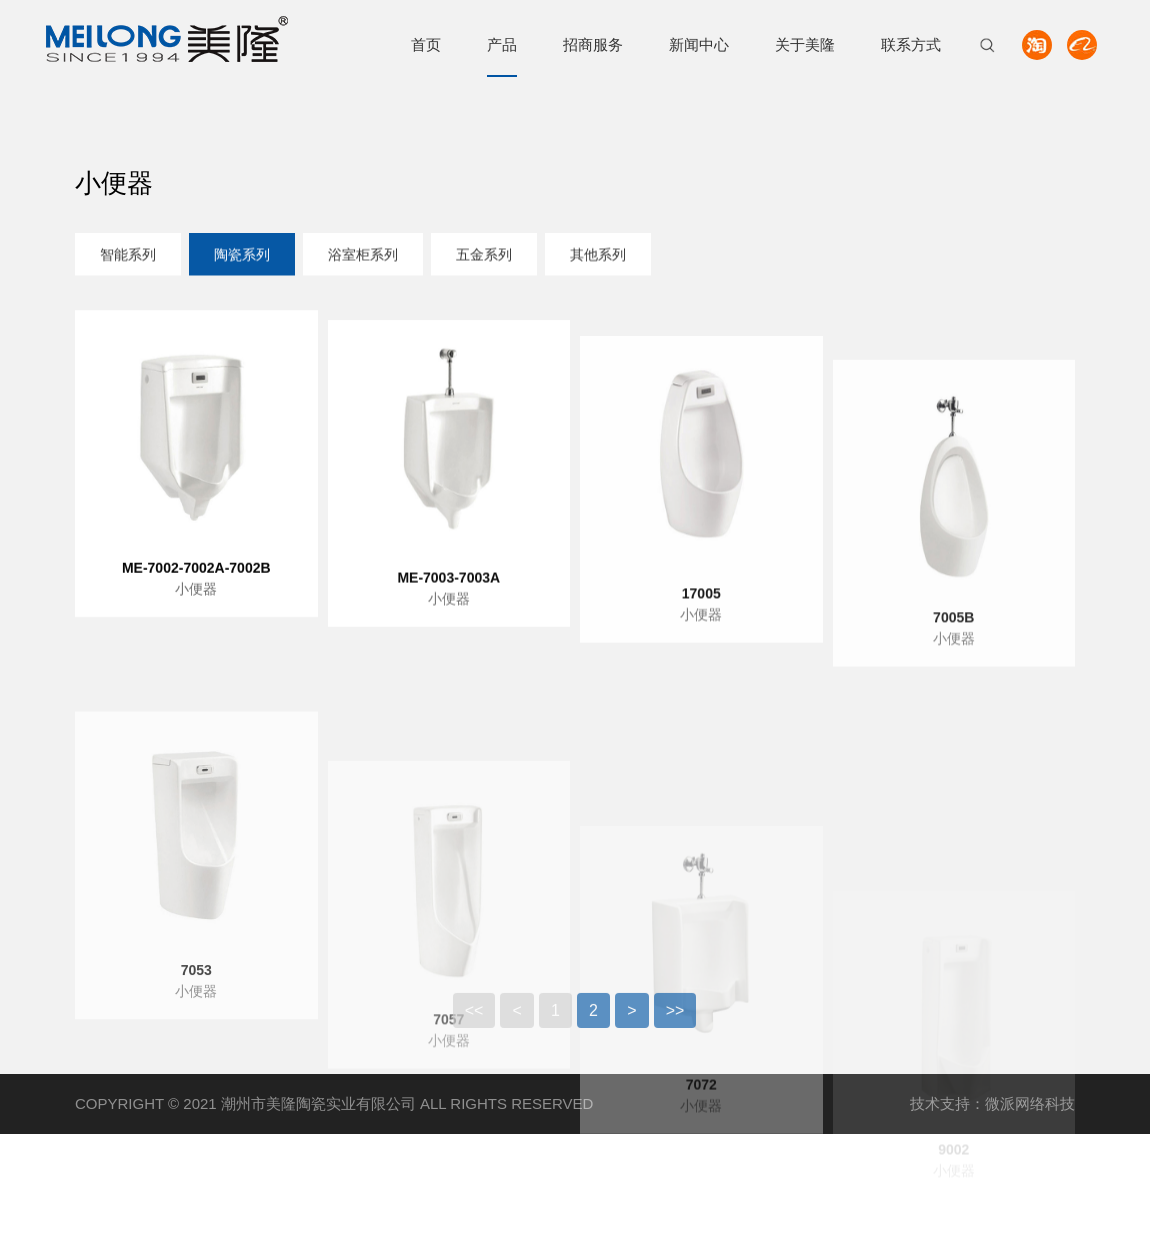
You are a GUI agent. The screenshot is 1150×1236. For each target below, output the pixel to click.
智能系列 (128, 256)
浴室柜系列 (363, 256)
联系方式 (911, 44)
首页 (426, 44)
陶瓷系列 (242, 256)
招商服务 (593, 44)
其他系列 (598, 256)
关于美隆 (805, 44)
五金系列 (484, 256)
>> (675, 1020)
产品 (502, 44)
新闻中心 (699, 44)
